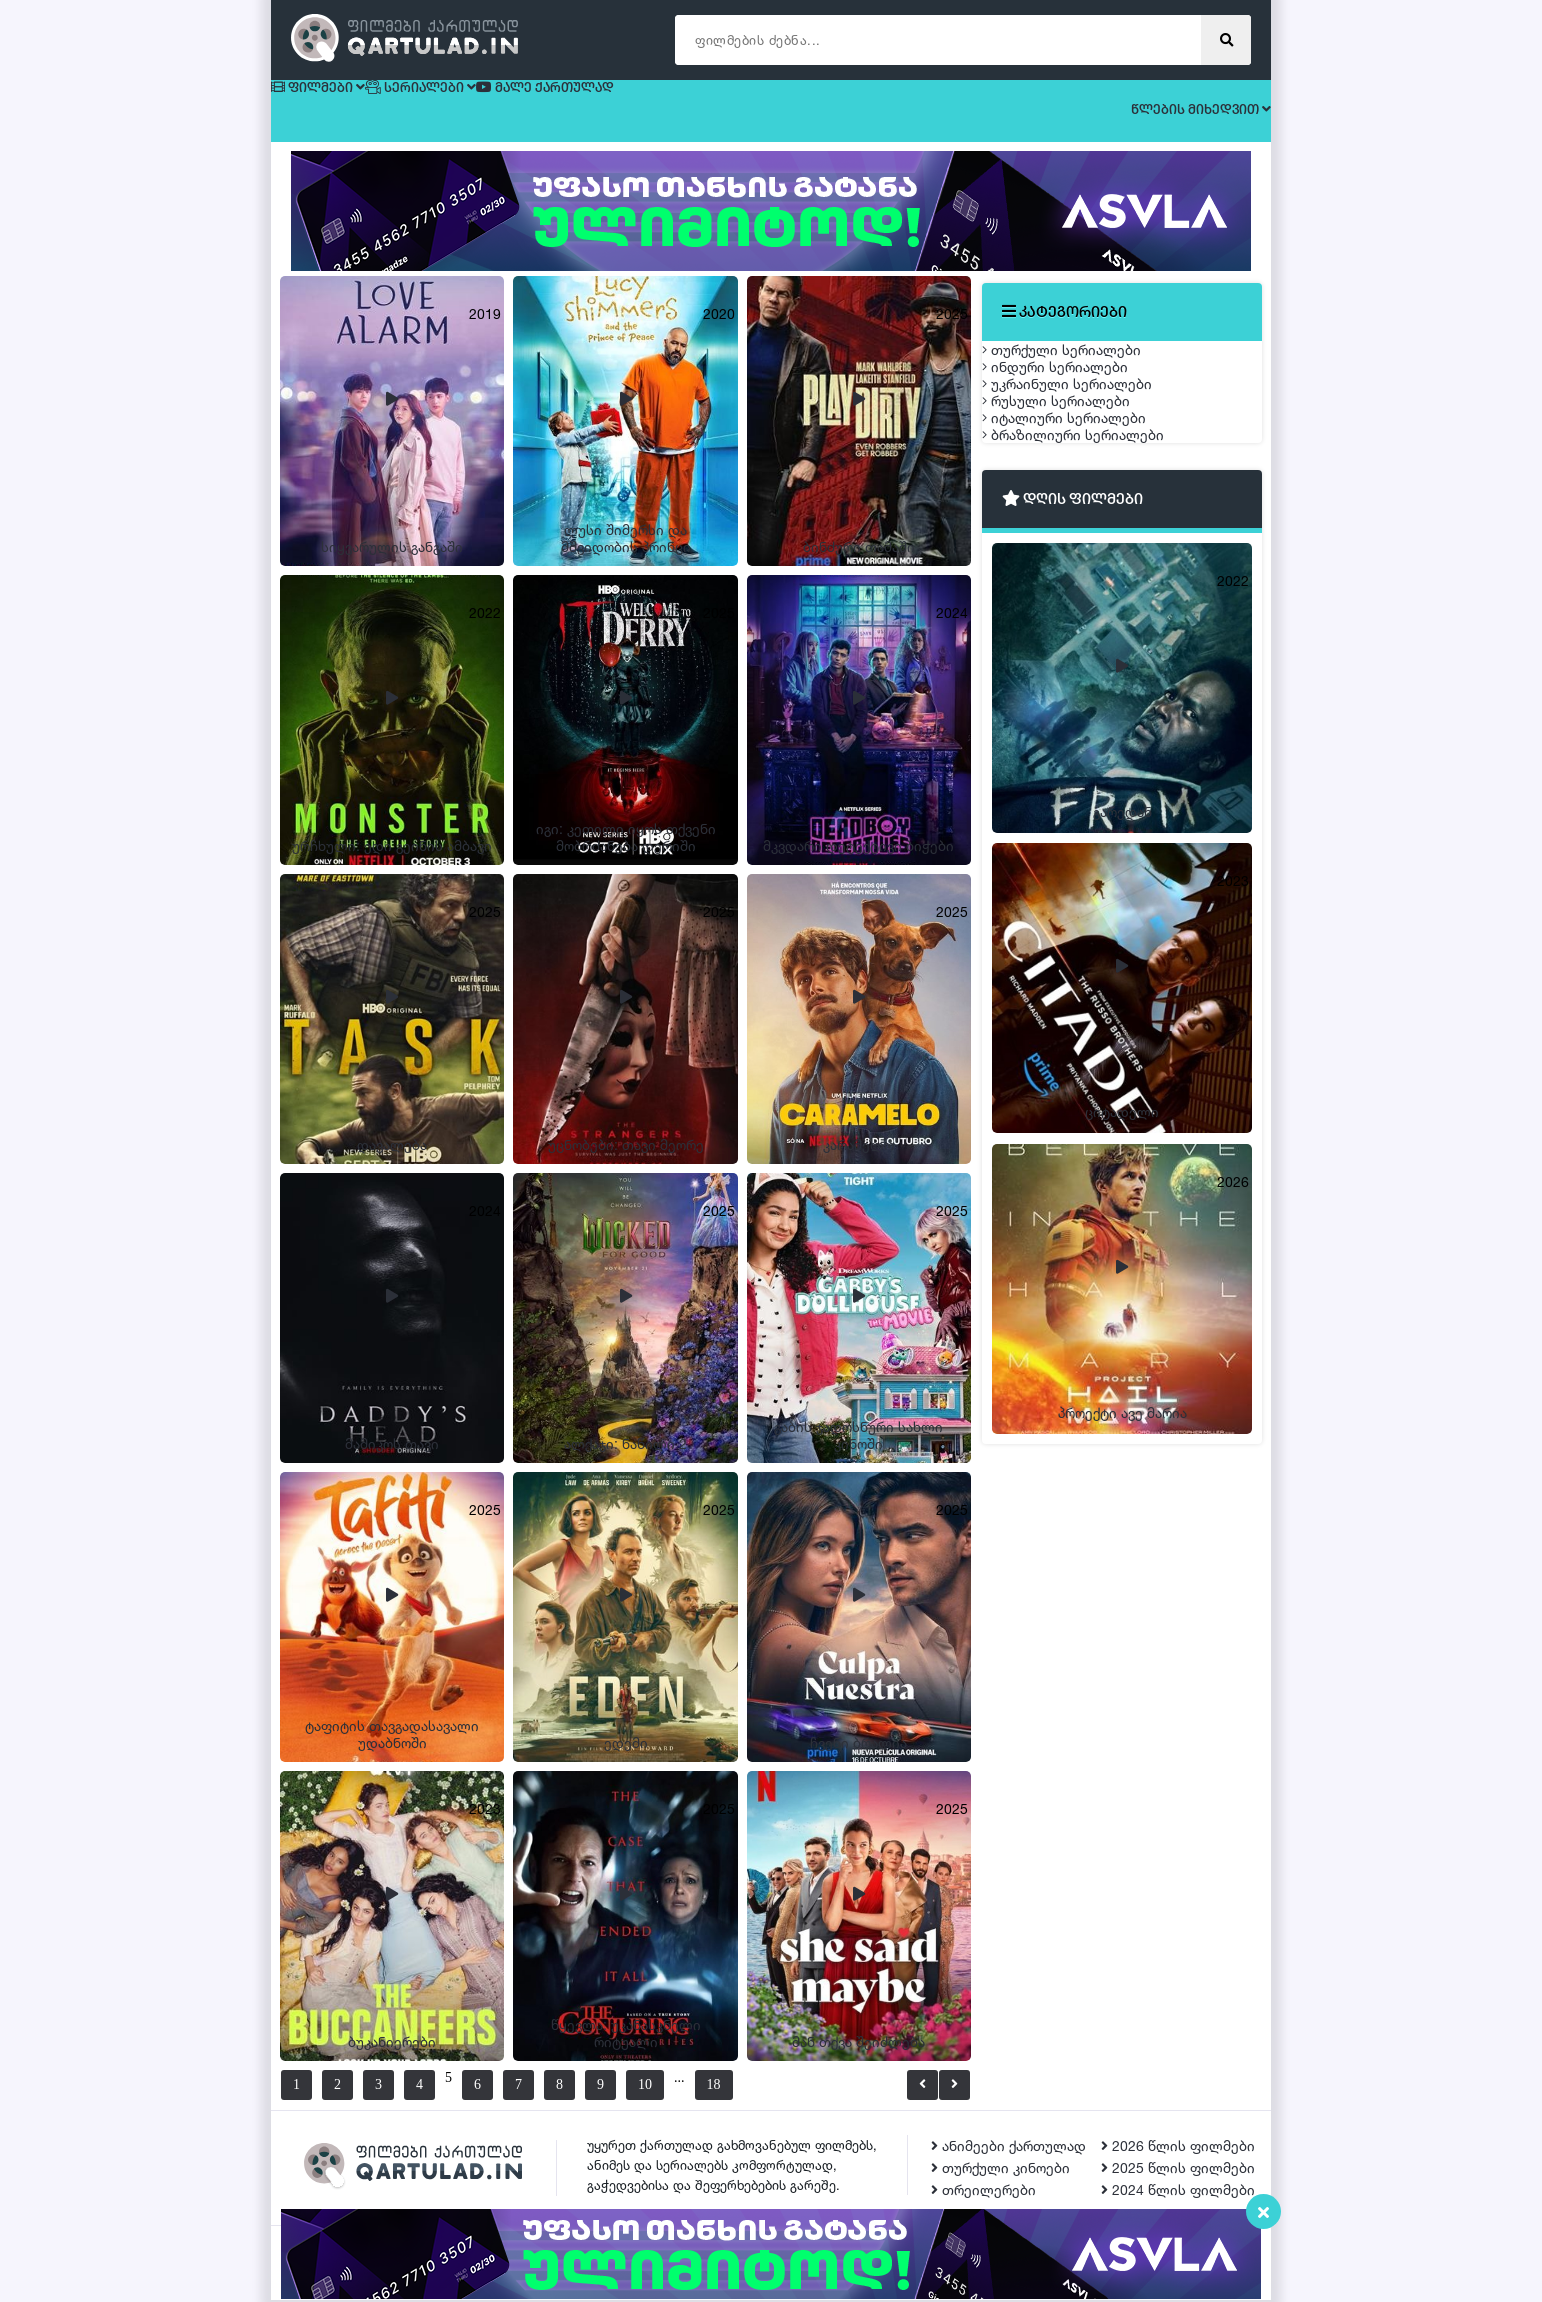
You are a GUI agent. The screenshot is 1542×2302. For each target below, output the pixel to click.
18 (762, 2086)
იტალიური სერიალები (1084, 554)
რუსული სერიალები (1076, 507)
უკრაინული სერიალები (1087, 460)
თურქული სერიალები (1081, 366)
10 (669, 2086)
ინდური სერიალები (1075, 413)
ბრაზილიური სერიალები (1093, 601)
